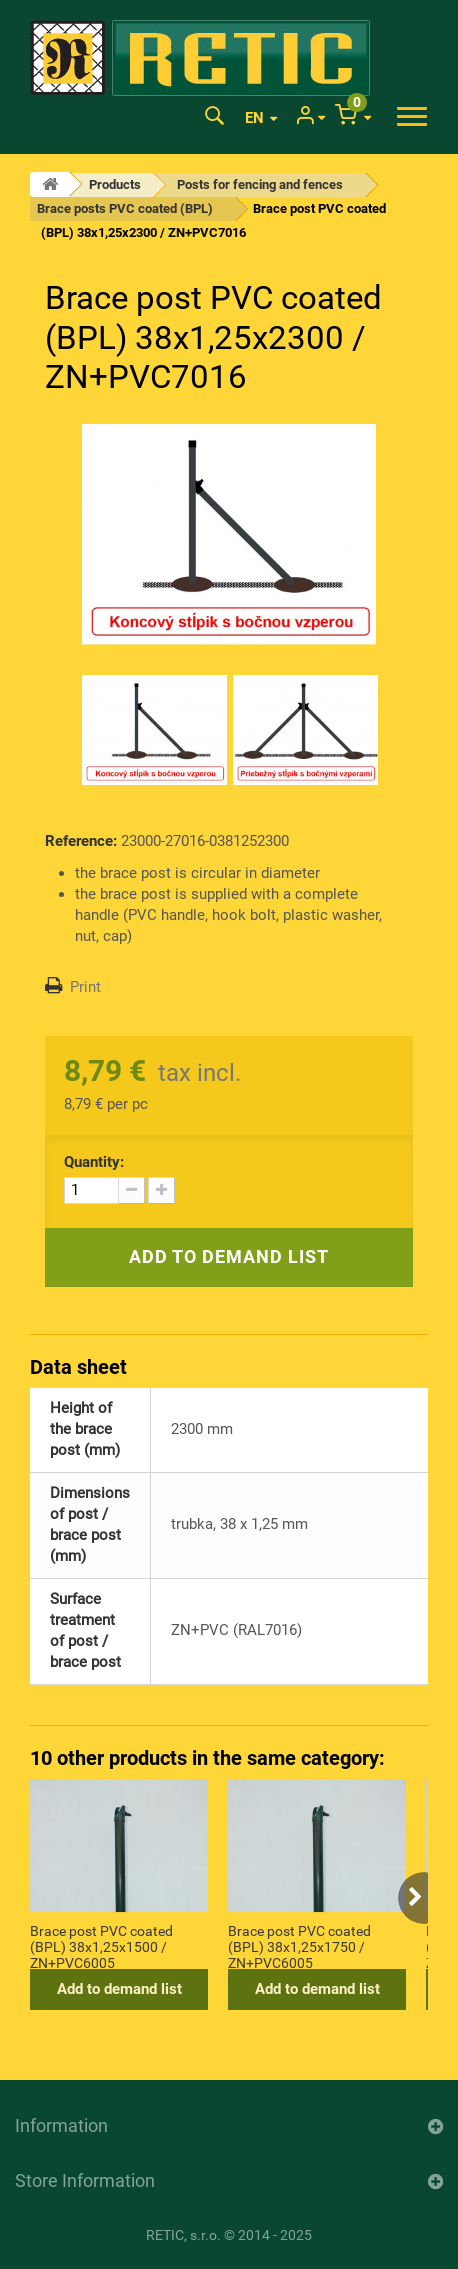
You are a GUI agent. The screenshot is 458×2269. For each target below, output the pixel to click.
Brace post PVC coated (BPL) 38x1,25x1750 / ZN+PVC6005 (299, 1946)
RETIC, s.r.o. (183, 2235)
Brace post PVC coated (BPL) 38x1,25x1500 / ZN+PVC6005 (101, 1946)
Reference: (81, 841)
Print (85, 987)
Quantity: (94, 1162)
